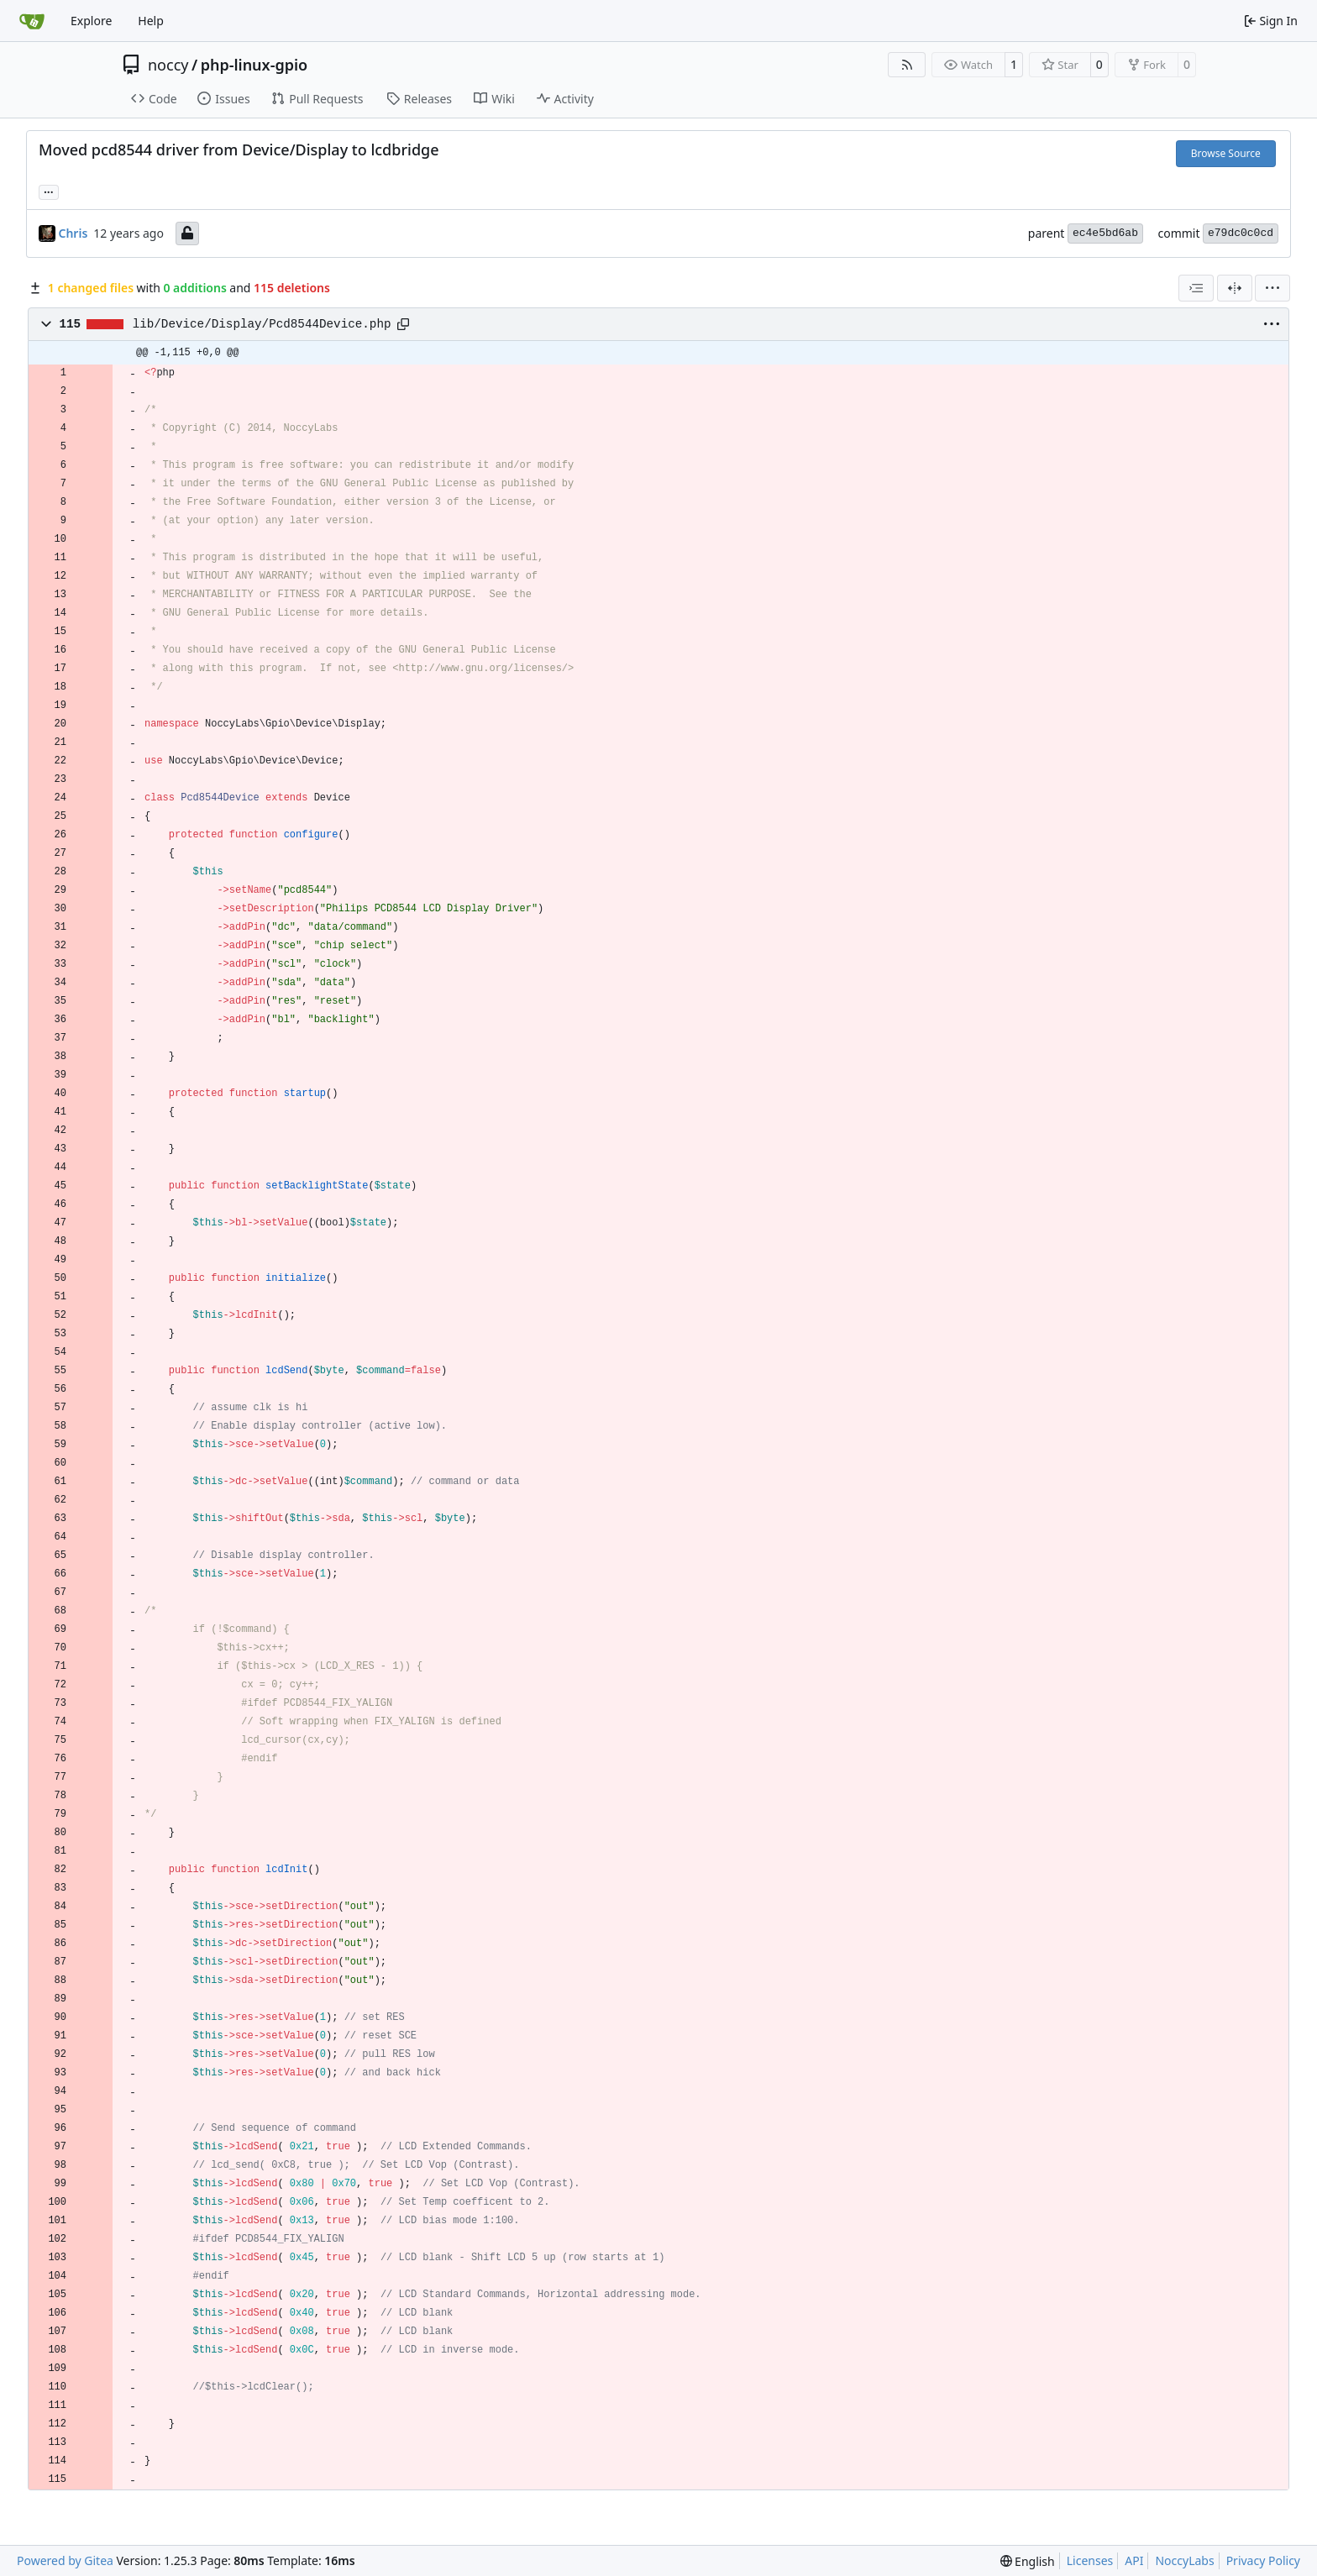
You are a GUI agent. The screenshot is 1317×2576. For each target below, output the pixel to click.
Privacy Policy (1263, 2560)
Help (151, 21)
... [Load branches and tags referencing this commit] (49, 191)
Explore (91, 21)
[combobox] (1196, 288)
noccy (168, 64)
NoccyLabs (1184, 2560)
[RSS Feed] (907, 64)
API (1134, 2560)
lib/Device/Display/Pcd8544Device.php (262, 324)
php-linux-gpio (254, 64)
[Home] (31, 21)
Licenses (1090, 2560)
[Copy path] (403, 324)
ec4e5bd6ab (1105, 233)
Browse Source (1226, 153)
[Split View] (1234, 288)
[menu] (1272, 288)
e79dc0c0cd (1240, 233)
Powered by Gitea (65, 2560)
